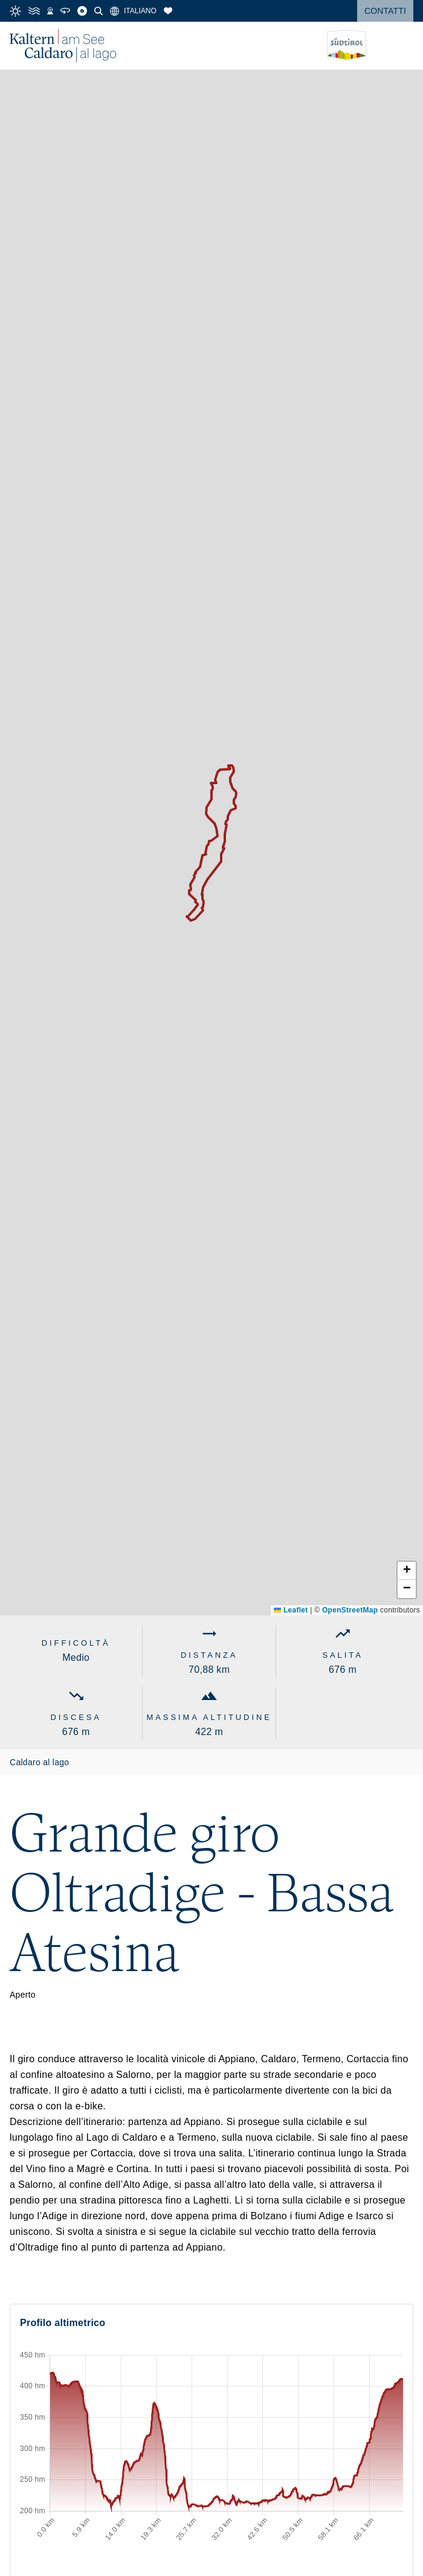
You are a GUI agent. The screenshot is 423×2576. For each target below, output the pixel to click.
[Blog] (82, 11)
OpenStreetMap (350, 1610)
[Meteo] (15, 11)
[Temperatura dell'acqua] (34, 10)
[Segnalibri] (168, 10)
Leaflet (291, 1610)
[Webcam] (50, 10)
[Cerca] (98, 11)
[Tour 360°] (65, 11)
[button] (407, 1571)
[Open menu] (404, 45)
